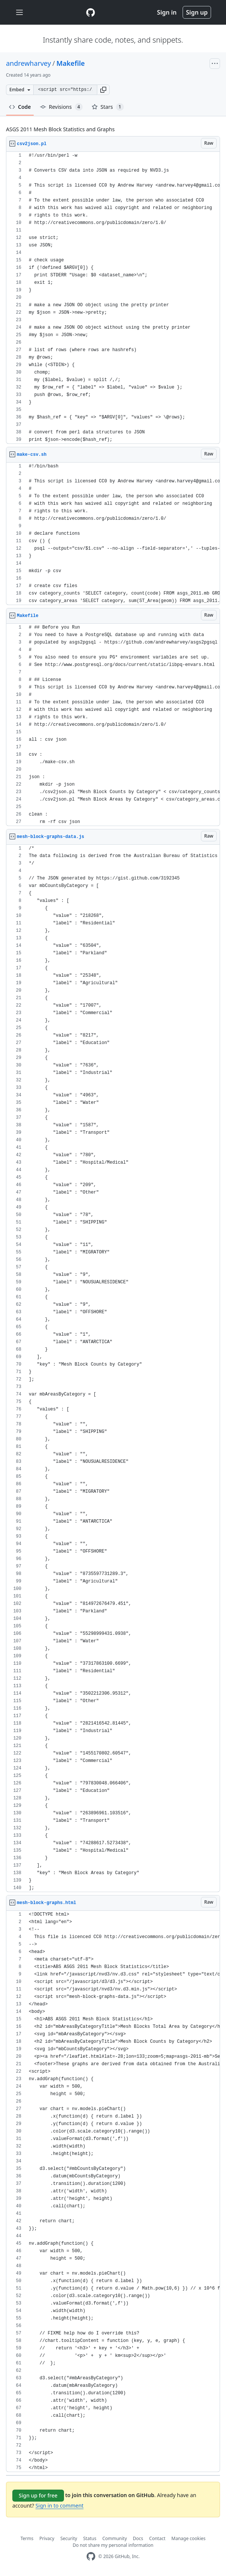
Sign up (197, 12)
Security (68, 2538)
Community (114, 2538)
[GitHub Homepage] (90, 2556)
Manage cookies (188, 2538)
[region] (113, 298)
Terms (27, 2538)
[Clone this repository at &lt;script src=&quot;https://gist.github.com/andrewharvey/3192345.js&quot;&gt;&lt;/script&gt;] (65, 90)
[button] (103, 90)
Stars (108, 107)
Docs (138, 2538)
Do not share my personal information (113, 2545)
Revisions (61, 107)
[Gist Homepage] (90, 12)
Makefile (70, 63)
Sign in (167, 12)
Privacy (46, 2538)
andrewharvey (28, 63)
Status (89, 2538)
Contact (157, 2538)
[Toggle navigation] (19, 12)
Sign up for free (38, 2495)
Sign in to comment (59, 2505)
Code (20, 106)
